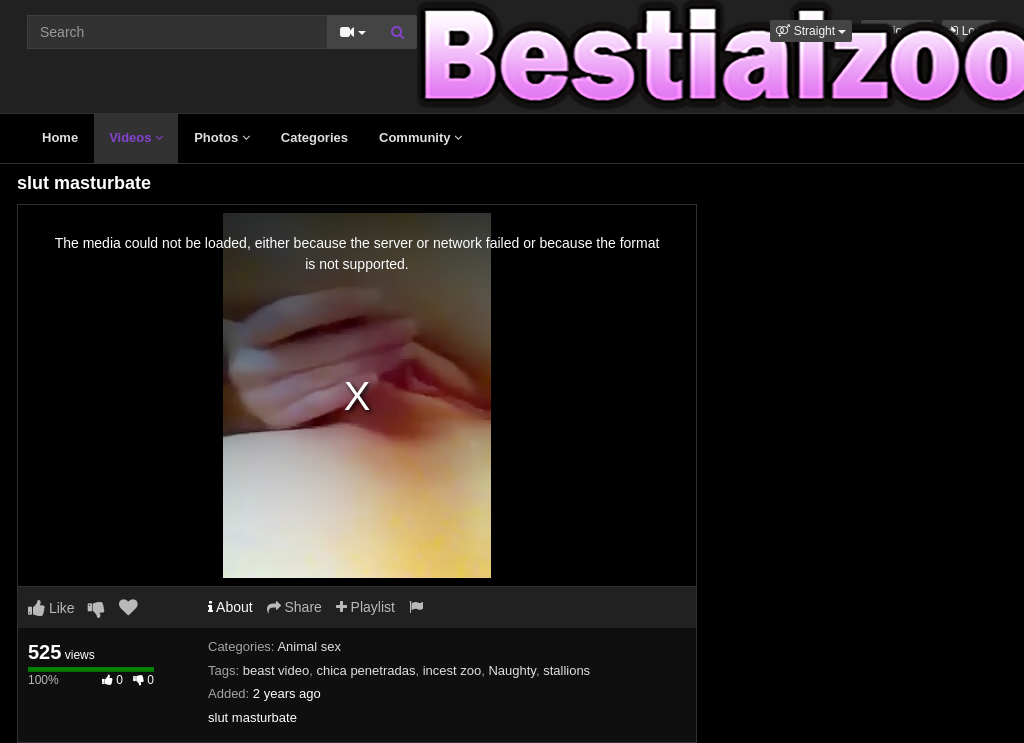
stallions (566, 670)
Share (294, 607)
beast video (276, 670)
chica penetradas (365, 670)
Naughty (511, 670)
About (230, 607)
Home (60, 137)
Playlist (365, 607)
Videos (136, 137)
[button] (811, 31)
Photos (222, 137)
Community (420, 137)
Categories (314, 137)
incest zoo (452, 670)
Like (51, 608)
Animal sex (309, 646)
